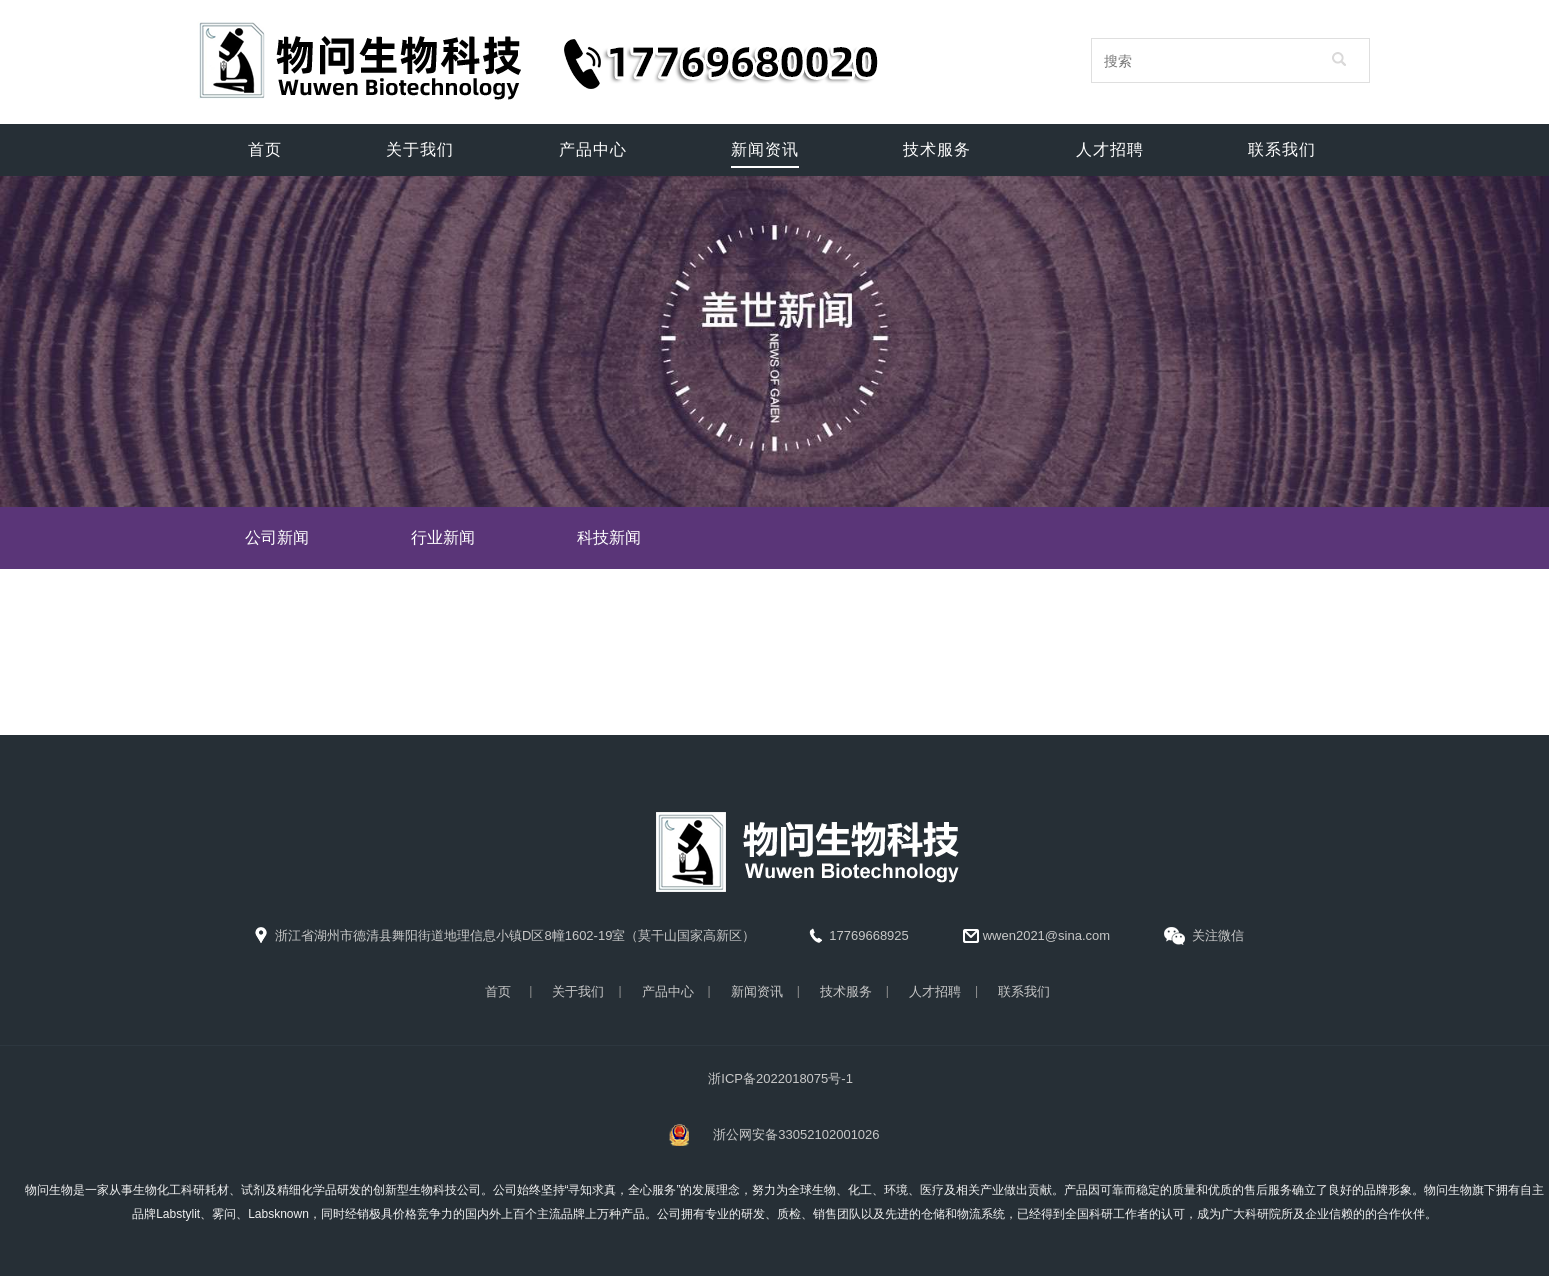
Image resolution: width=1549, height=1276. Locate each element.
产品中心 (668, 991)
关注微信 (1204, 937)
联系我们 (1024, 991)
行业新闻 (443, 537)
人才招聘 (935, 991)
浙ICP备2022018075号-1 (780, 1078)
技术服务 (846, 991)
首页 (498, 991)
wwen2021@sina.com (1036, 936)
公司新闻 (277, 537)
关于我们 (578, 991)
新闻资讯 (757, 991)
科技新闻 (609, 537)
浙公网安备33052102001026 (796, 1134)
